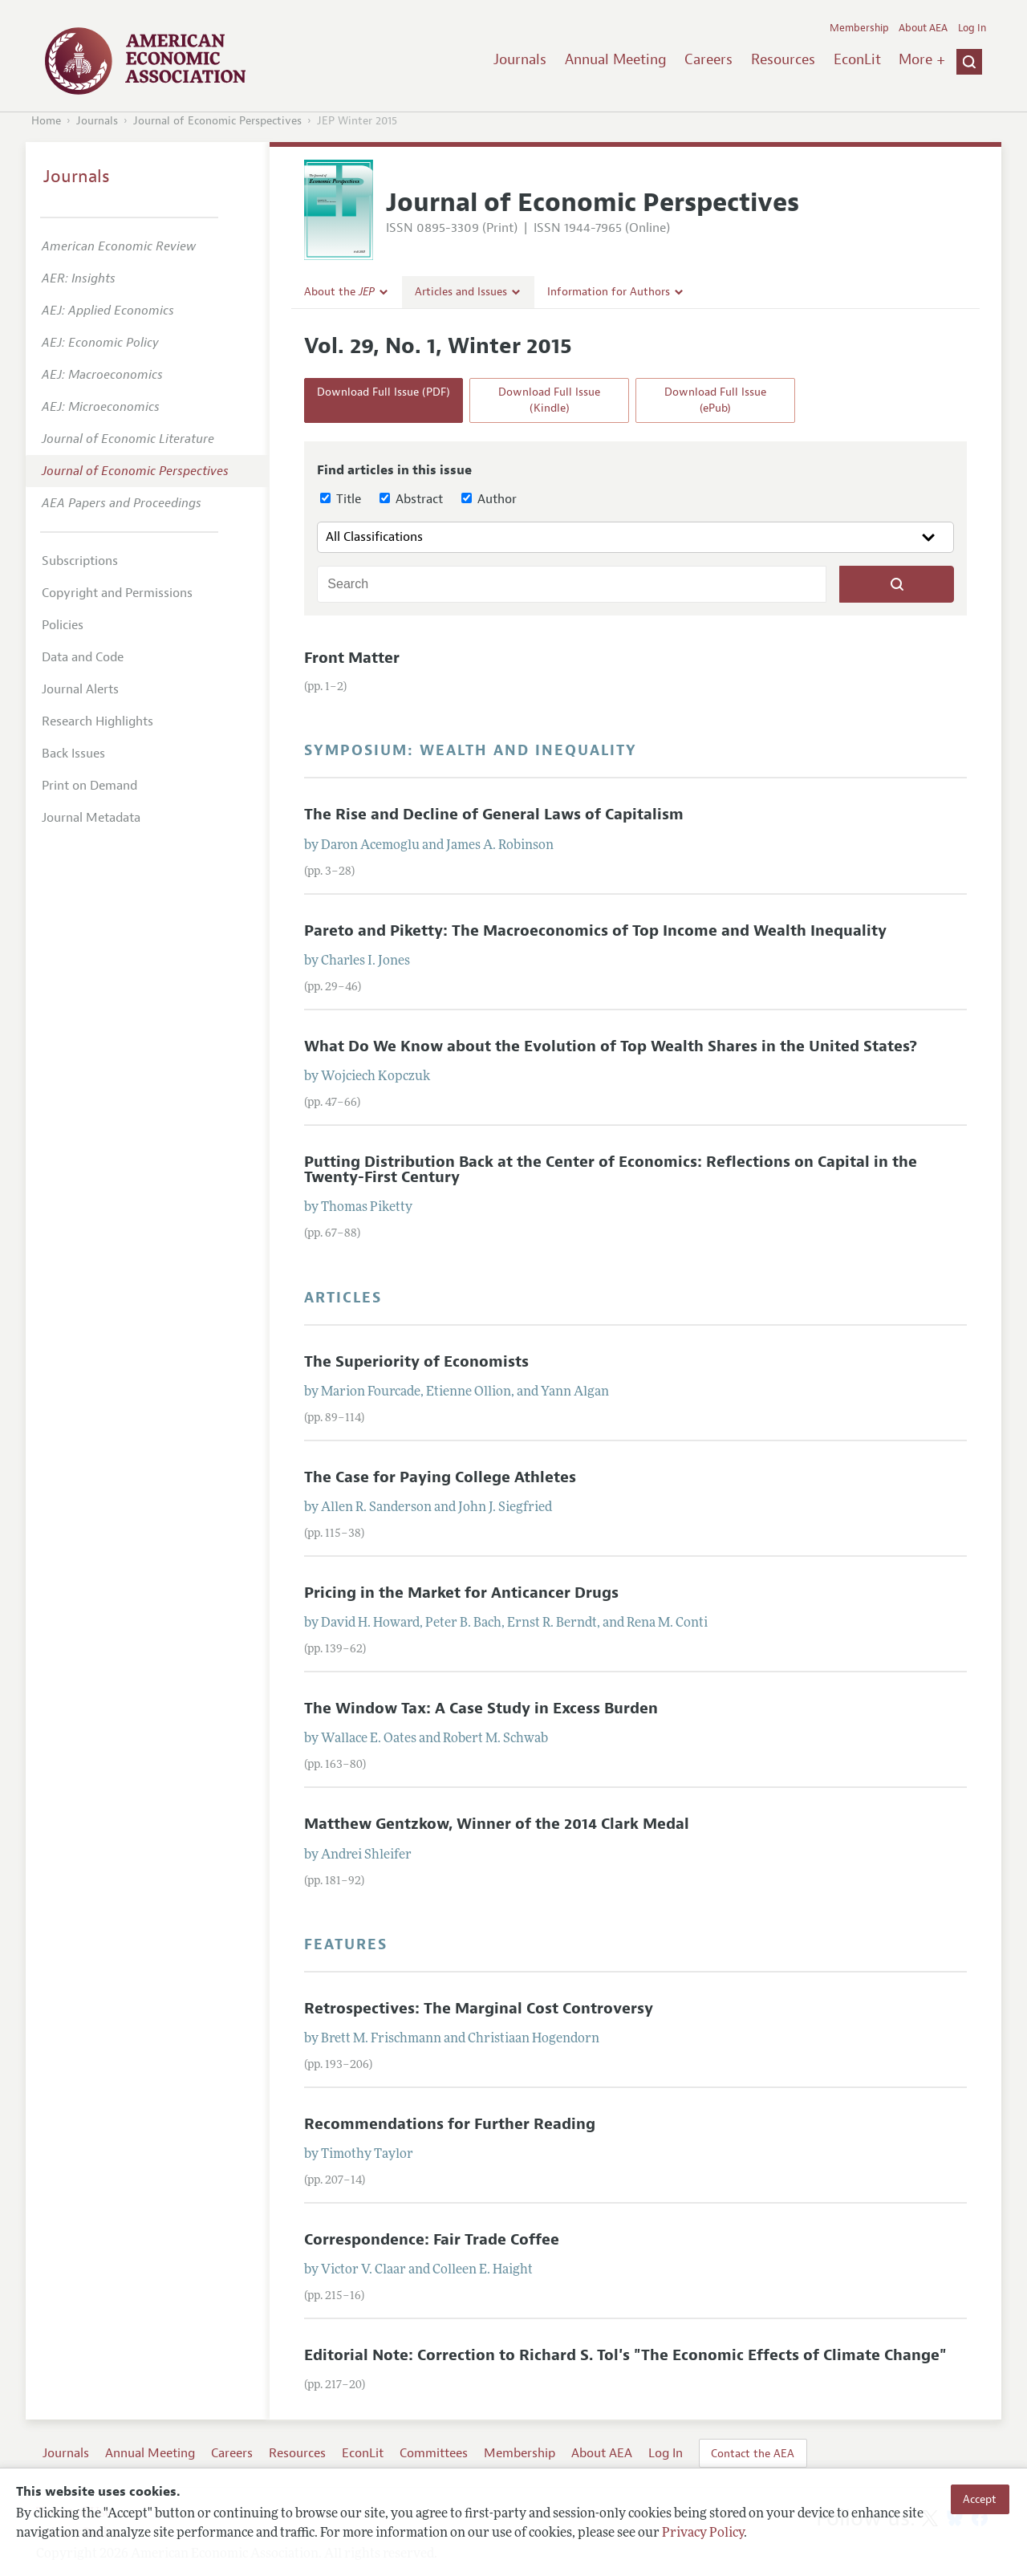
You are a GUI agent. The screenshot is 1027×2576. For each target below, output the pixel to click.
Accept (980, 2499)
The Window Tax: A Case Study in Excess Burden (481, 1708)
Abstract (411, 499)
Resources (783, 59)
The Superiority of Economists (416, 1361)
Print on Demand (89, 786)
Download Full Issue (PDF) (383, 392)
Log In (972, 28)
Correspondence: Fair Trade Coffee (431, 2239)
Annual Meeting (616, 59)
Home (46, 121)
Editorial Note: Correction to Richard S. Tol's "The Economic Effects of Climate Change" (625, 2355)
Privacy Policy (703, 2533)
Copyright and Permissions (117, 593)
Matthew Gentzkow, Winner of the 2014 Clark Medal (496, 1824)
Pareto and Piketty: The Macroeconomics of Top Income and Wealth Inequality (595, 931)
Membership (859, 28)
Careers (708, 59)
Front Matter (352, 658)
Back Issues (73, 754)
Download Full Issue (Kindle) (549, 400)
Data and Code (83, 657)
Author (489, 499)
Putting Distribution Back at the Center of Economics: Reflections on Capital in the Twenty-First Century (610, 1169)
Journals (519, 59)
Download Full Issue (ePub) (715, 400)
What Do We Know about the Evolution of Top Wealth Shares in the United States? (610, 1046)
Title (340, 499)
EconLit (857, 59)
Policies (62, 625)
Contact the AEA (752, 2453)
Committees (434, 2453)
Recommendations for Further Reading (449, 2124)
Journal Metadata (91, 818)
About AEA (923, 28)
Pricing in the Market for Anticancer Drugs (461, 1593)
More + (922, 59)
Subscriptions (80, 561)
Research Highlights (97, 721)
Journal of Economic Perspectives (217, 121)
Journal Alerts (80, 689)
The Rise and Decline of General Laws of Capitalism (494, 814)
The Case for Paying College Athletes (440, 1477)
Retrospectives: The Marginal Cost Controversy (478, 2008)
